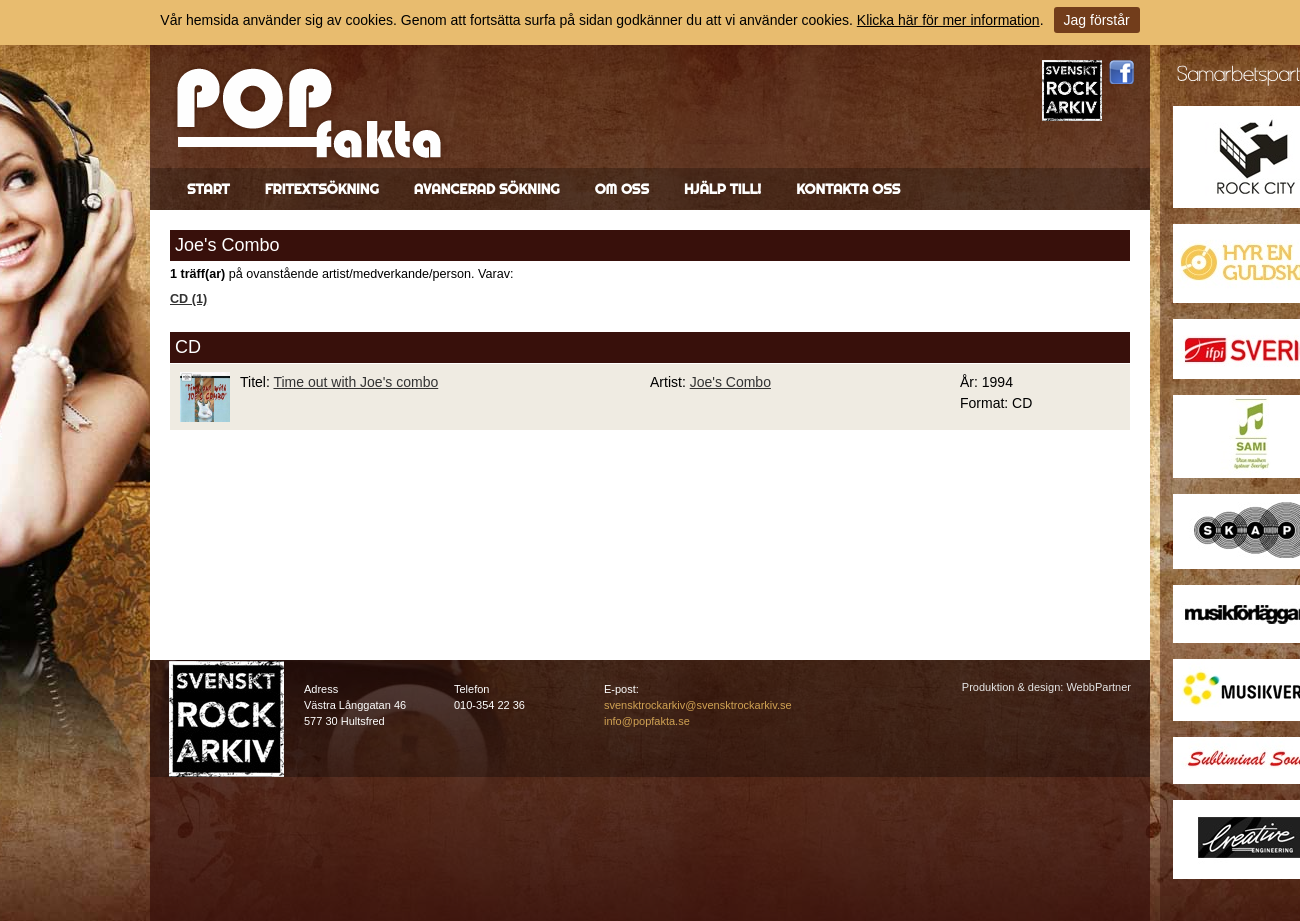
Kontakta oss (848, 189)
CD (188, 347)
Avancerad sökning (487, 189)
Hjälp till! (722, 189)
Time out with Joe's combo (355, 382)
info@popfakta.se (647, 721)
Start (208, 189)
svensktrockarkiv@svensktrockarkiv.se (698, 705)
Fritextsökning (322, 189)
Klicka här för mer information (948, 20)
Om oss (622, 189)
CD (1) (188, 299)
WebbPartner (1098, 687)
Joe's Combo (730, 382)
